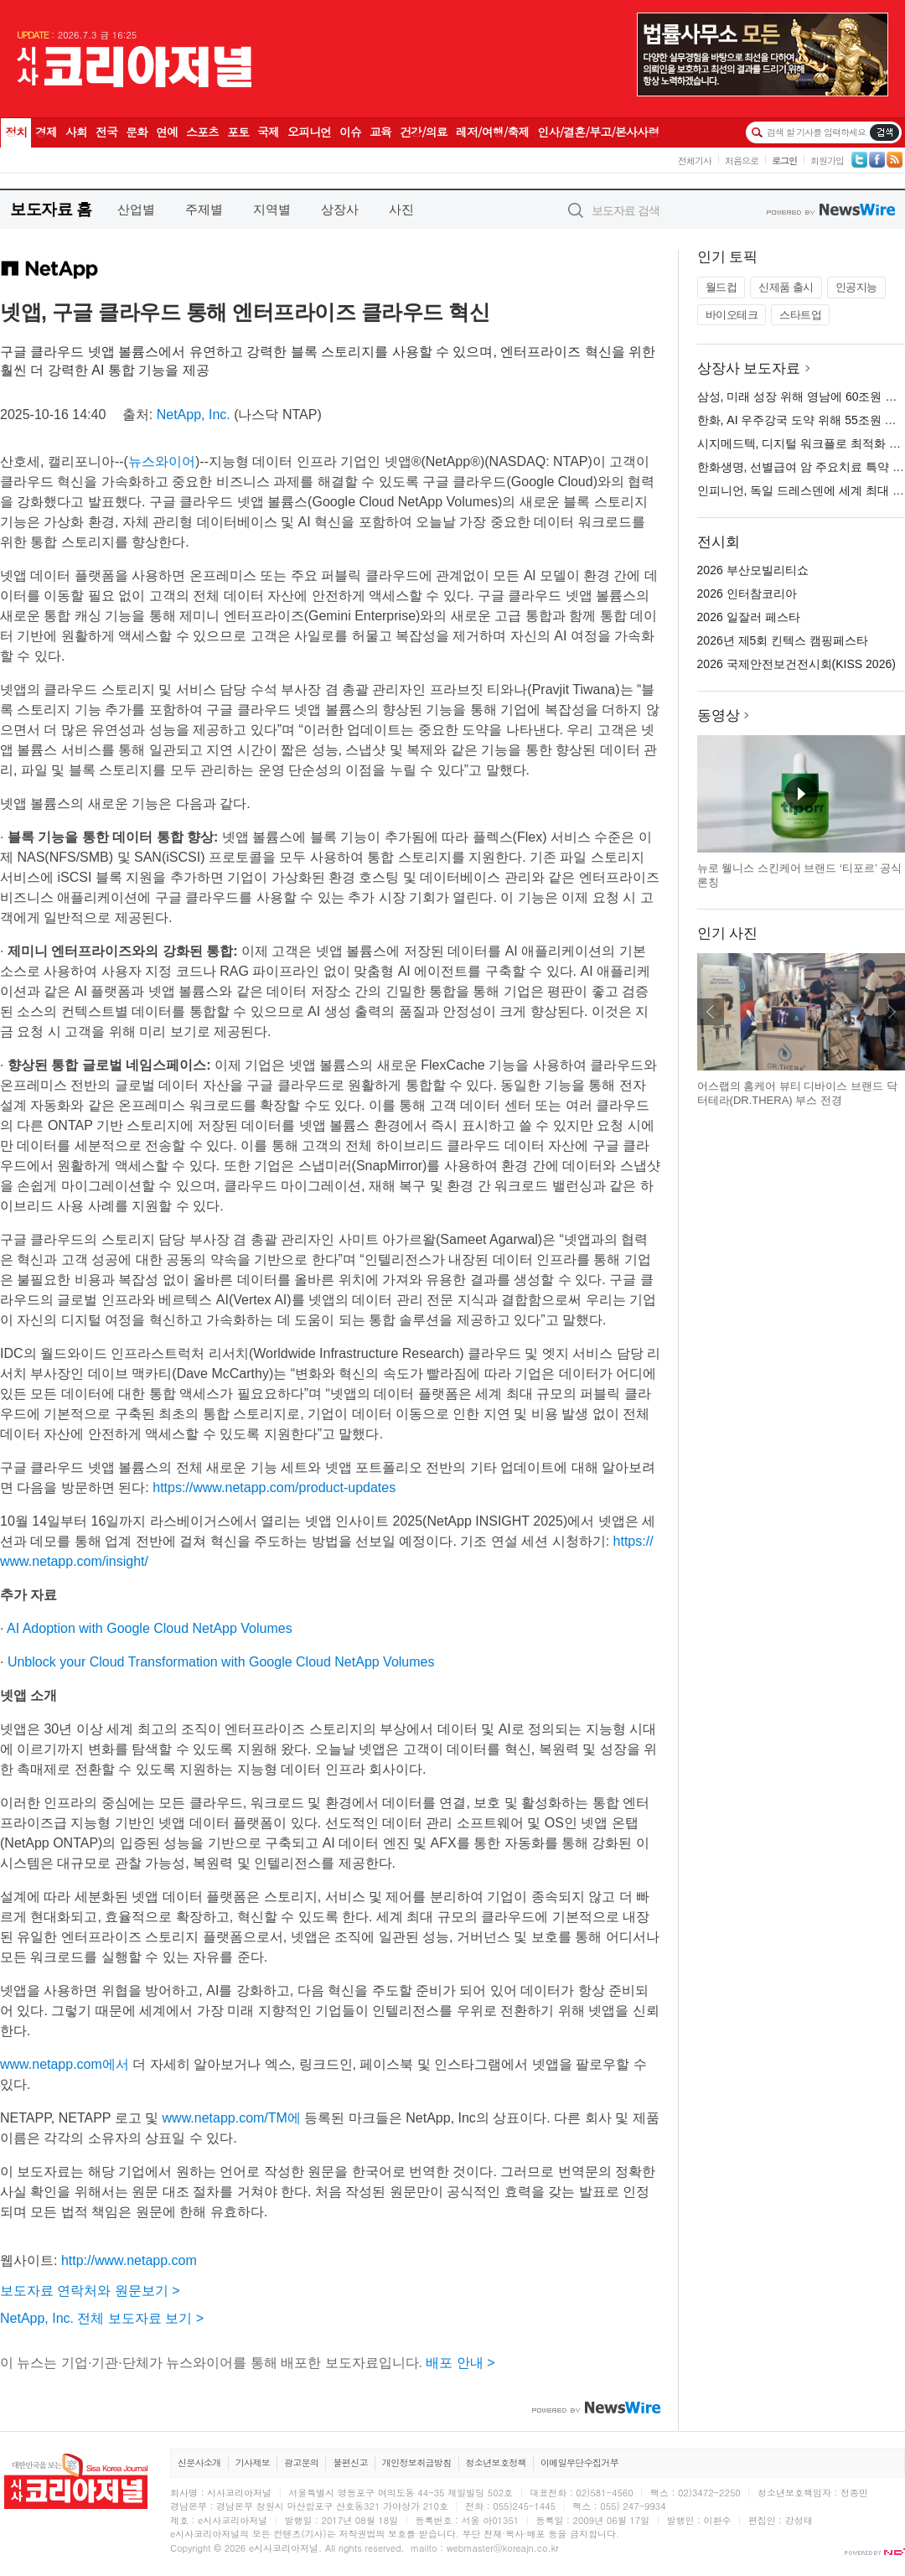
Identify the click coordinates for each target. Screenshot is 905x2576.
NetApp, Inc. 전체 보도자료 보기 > (102, 2318)
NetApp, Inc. (193, 414)
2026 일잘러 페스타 (748, 617)
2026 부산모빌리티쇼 (753, 570)
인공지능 (856, 287)
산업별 (136, 209)
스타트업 (800, 314)
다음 (891, 1011)
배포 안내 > (460, 2363)
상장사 (340, 209)
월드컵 (721, 287)
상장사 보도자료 (749, 368)
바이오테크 (732, 314)
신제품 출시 (786, 287)
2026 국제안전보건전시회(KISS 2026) (796, 664)
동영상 (718, 715)
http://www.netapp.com (129, 2260)
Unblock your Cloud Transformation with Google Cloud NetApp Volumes (221, 1662)
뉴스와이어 (161, 461)
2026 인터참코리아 (747, 593)
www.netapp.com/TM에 (232, 2118)
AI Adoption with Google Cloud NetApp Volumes (149, 1628)
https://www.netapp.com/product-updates (274, 1487)
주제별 (204, 209)
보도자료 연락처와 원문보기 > (90, 2290)
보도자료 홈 (50, 209)
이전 (710, 1011)
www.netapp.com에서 (64, 2064)
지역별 (272, 209)
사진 (401, 209)
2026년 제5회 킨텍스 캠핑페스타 (783, 640)
